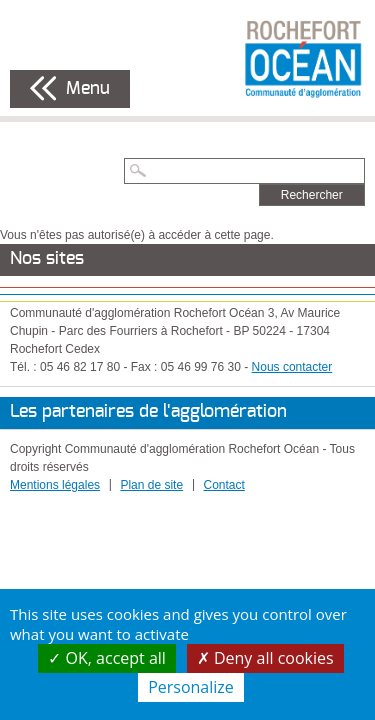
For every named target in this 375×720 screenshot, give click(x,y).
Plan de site (151, 485)
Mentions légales (55, 485)
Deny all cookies (265, 658)
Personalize (191, 687)
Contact (223, 485)
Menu (88, 89)
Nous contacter (292, 367)
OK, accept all (107, 658)
